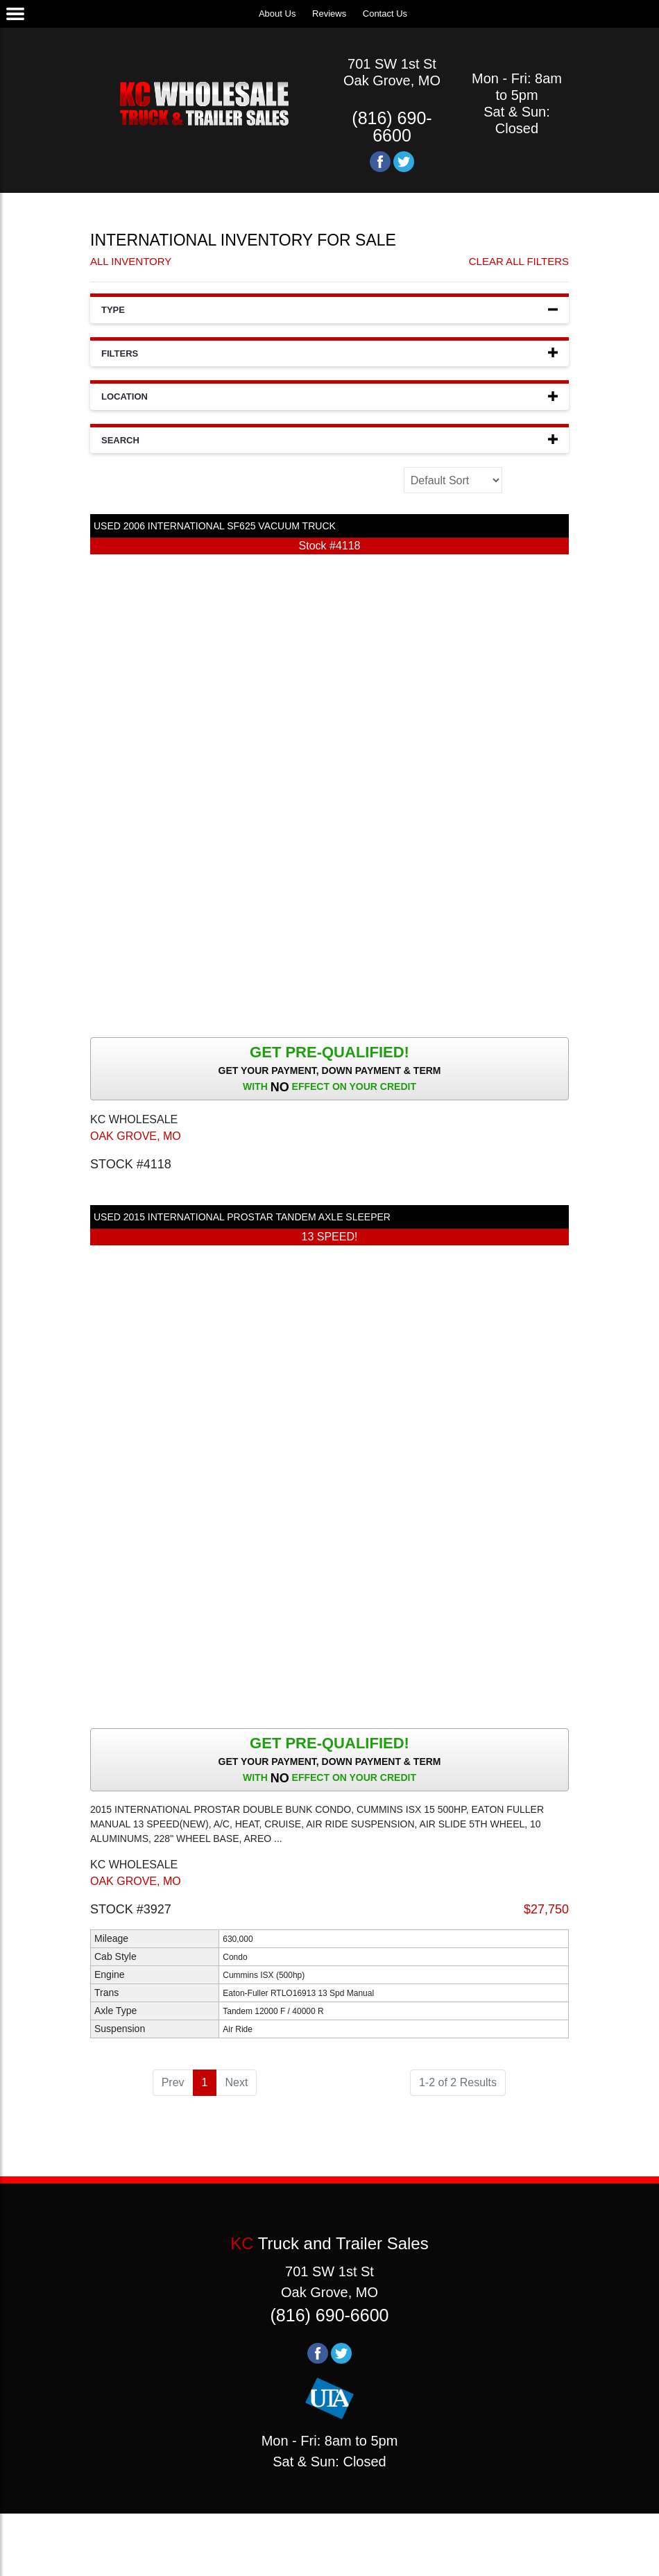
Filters (329, 353)
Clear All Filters (519, 261)
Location (329, 396)
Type (329, 309)
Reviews (329, 13)
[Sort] (453, 480)
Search (329, 439)
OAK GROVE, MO (135, 1136)
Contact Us (385, 13)
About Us (277, 13)
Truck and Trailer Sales (329, 2243)
